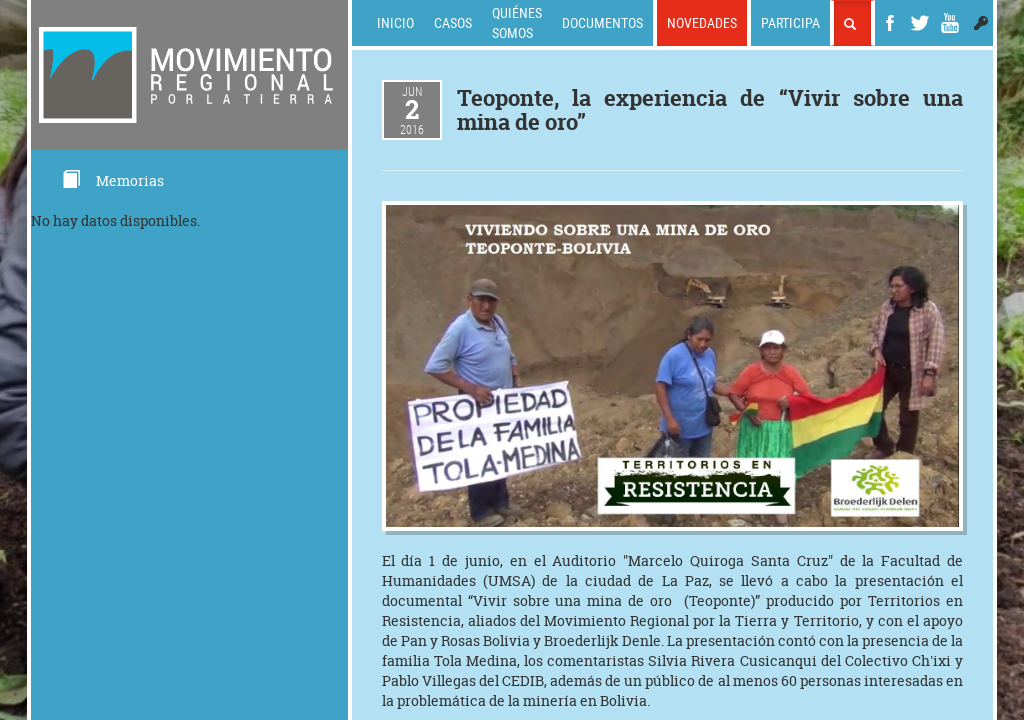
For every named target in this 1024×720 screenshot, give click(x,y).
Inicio (395, 22)
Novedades (702, 22)
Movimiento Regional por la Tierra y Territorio (701, 620)
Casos (453, 22)
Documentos (602, 22)
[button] (981, 23)
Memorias (112, 180)
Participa (790, 22)
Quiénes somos (517, 22)
